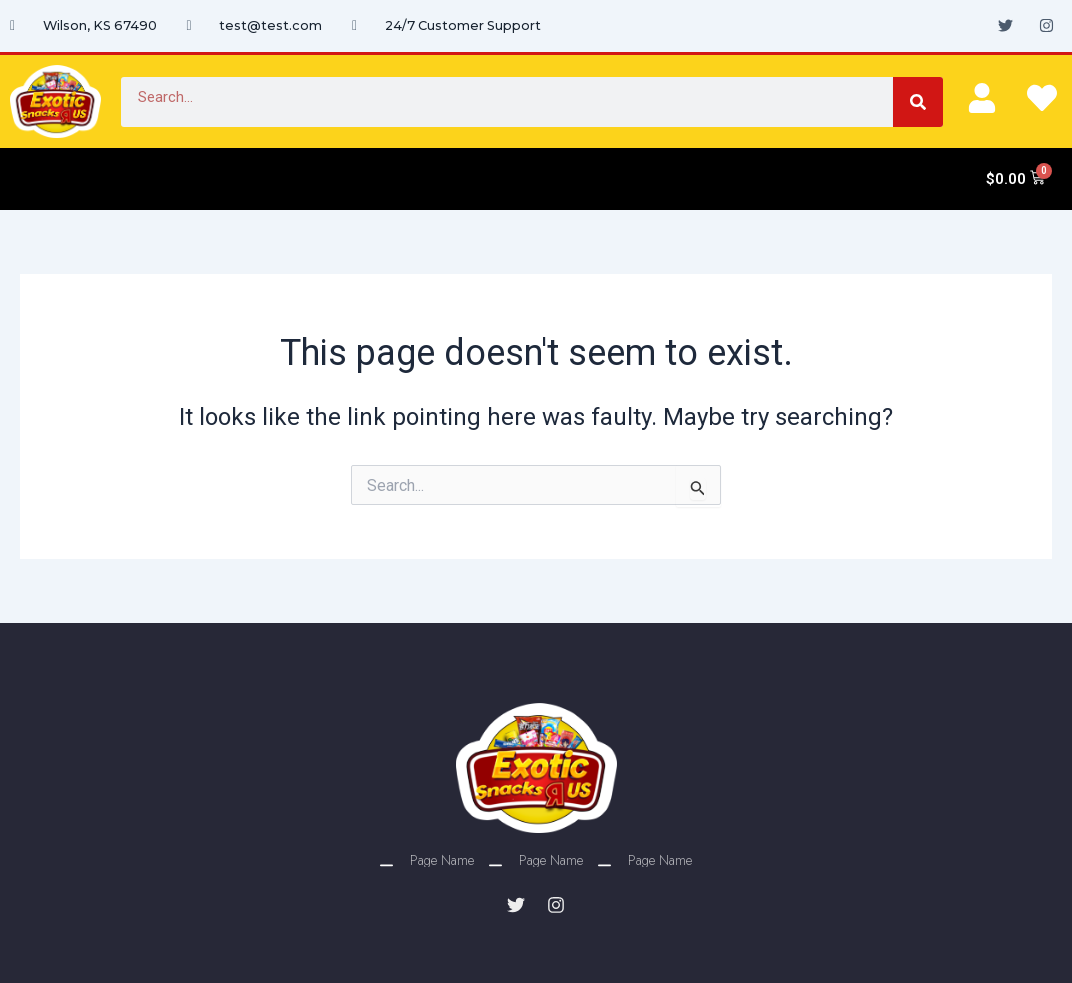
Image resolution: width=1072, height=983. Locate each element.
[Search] (918, 102)
